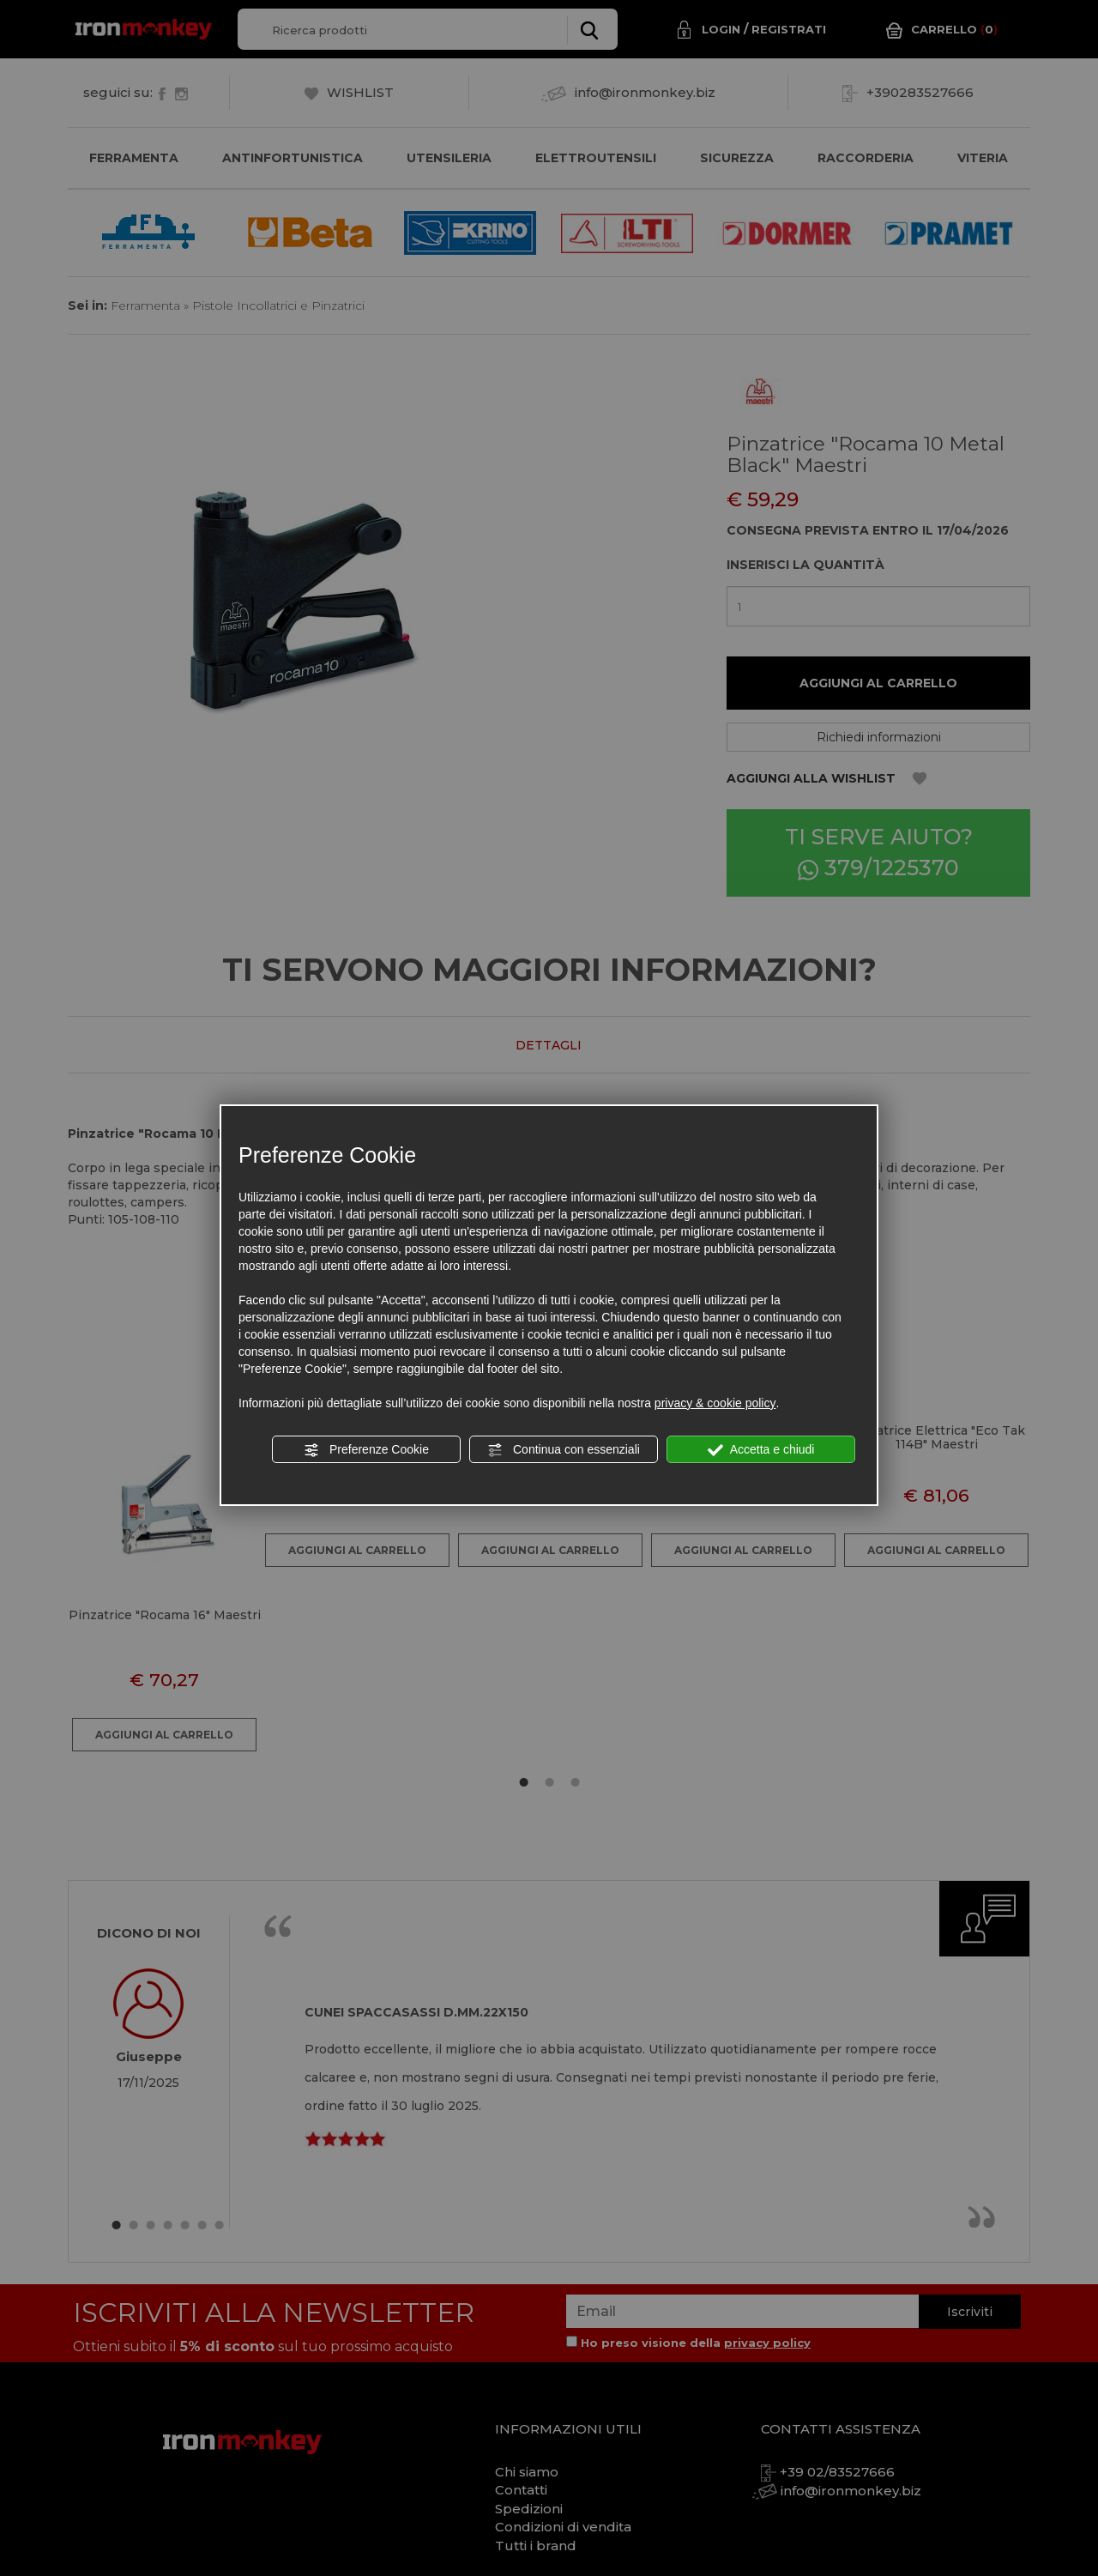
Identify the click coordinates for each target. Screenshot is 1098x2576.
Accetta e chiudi (761, 1450)
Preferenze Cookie (366, 1450)
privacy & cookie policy (715, 1403)
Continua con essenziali (563, 1450)
